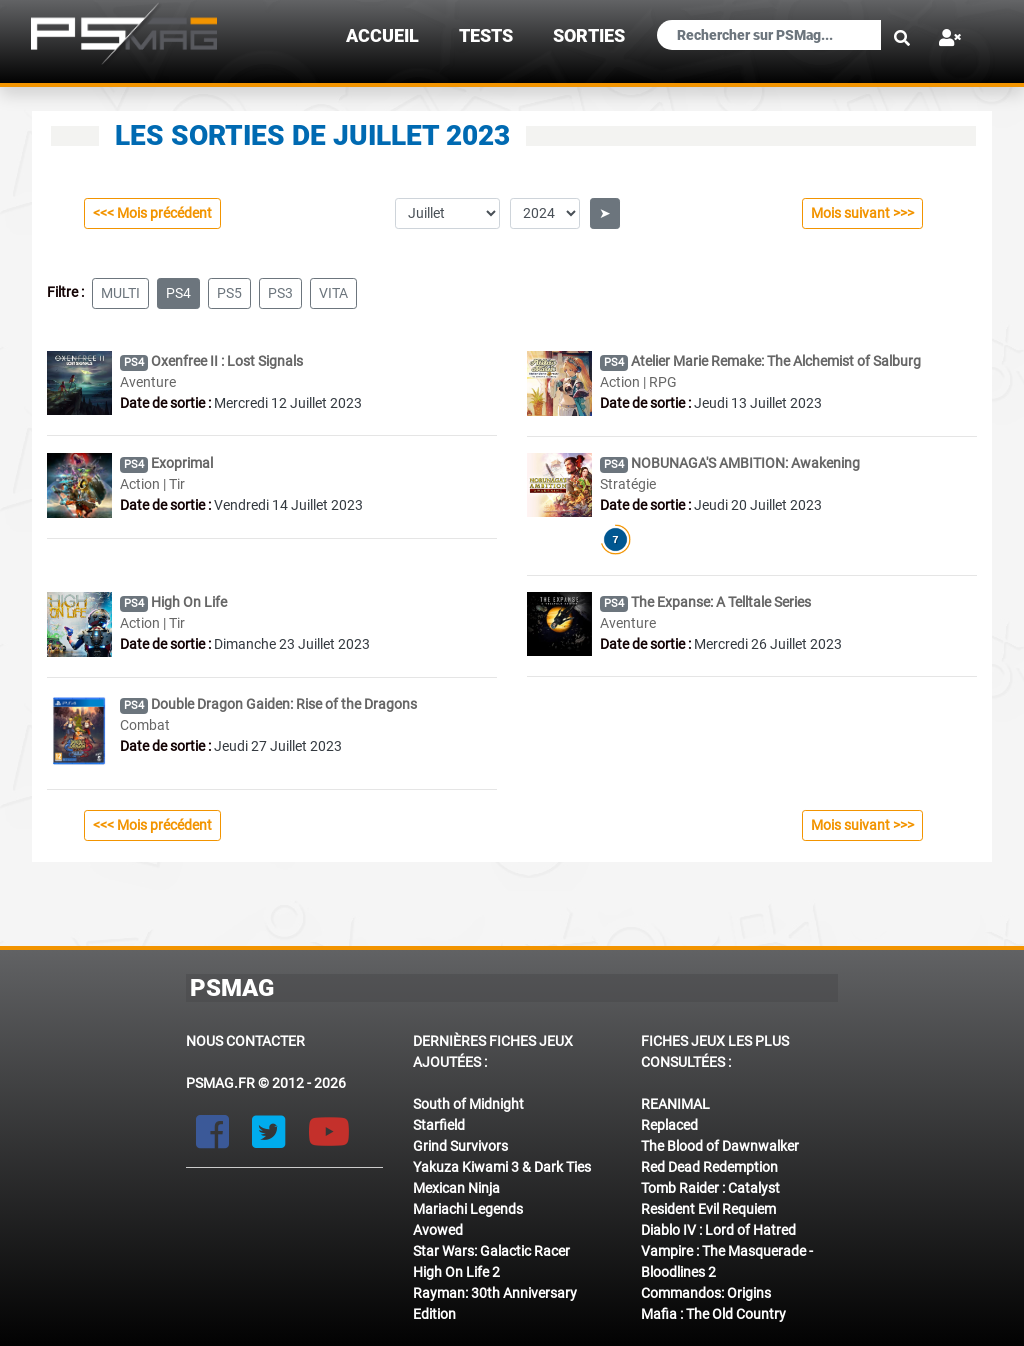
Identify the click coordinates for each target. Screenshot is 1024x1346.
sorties (589, 36)
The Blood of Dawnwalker (720, 1146)
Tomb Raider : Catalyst (710, 1188)
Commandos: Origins (706, 1293)
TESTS (486, 36)
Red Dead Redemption (709, 1167)
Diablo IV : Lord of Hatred (718, 1230)
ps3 (280, 293)
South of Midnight (468, 1104)
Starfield (439, 1125)
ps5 (229, 293)
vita (333, 293)
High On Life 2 (456, 1272)
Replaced (669, 1125)
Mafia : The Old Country (713, 1314)
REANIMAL (675, 1104)
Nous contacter (245, 1041)
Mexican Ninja (456, 1188)
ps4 (178, 293)
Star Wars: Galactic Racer (491, 1251)
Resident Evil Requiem (708, 1209)
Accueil (382, 36)
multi (120, 293)
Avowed (438, 1230)
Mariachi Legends (468, 1209)
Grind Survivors (460, 1146)
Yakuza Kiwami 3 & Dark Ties (502, 1167)
